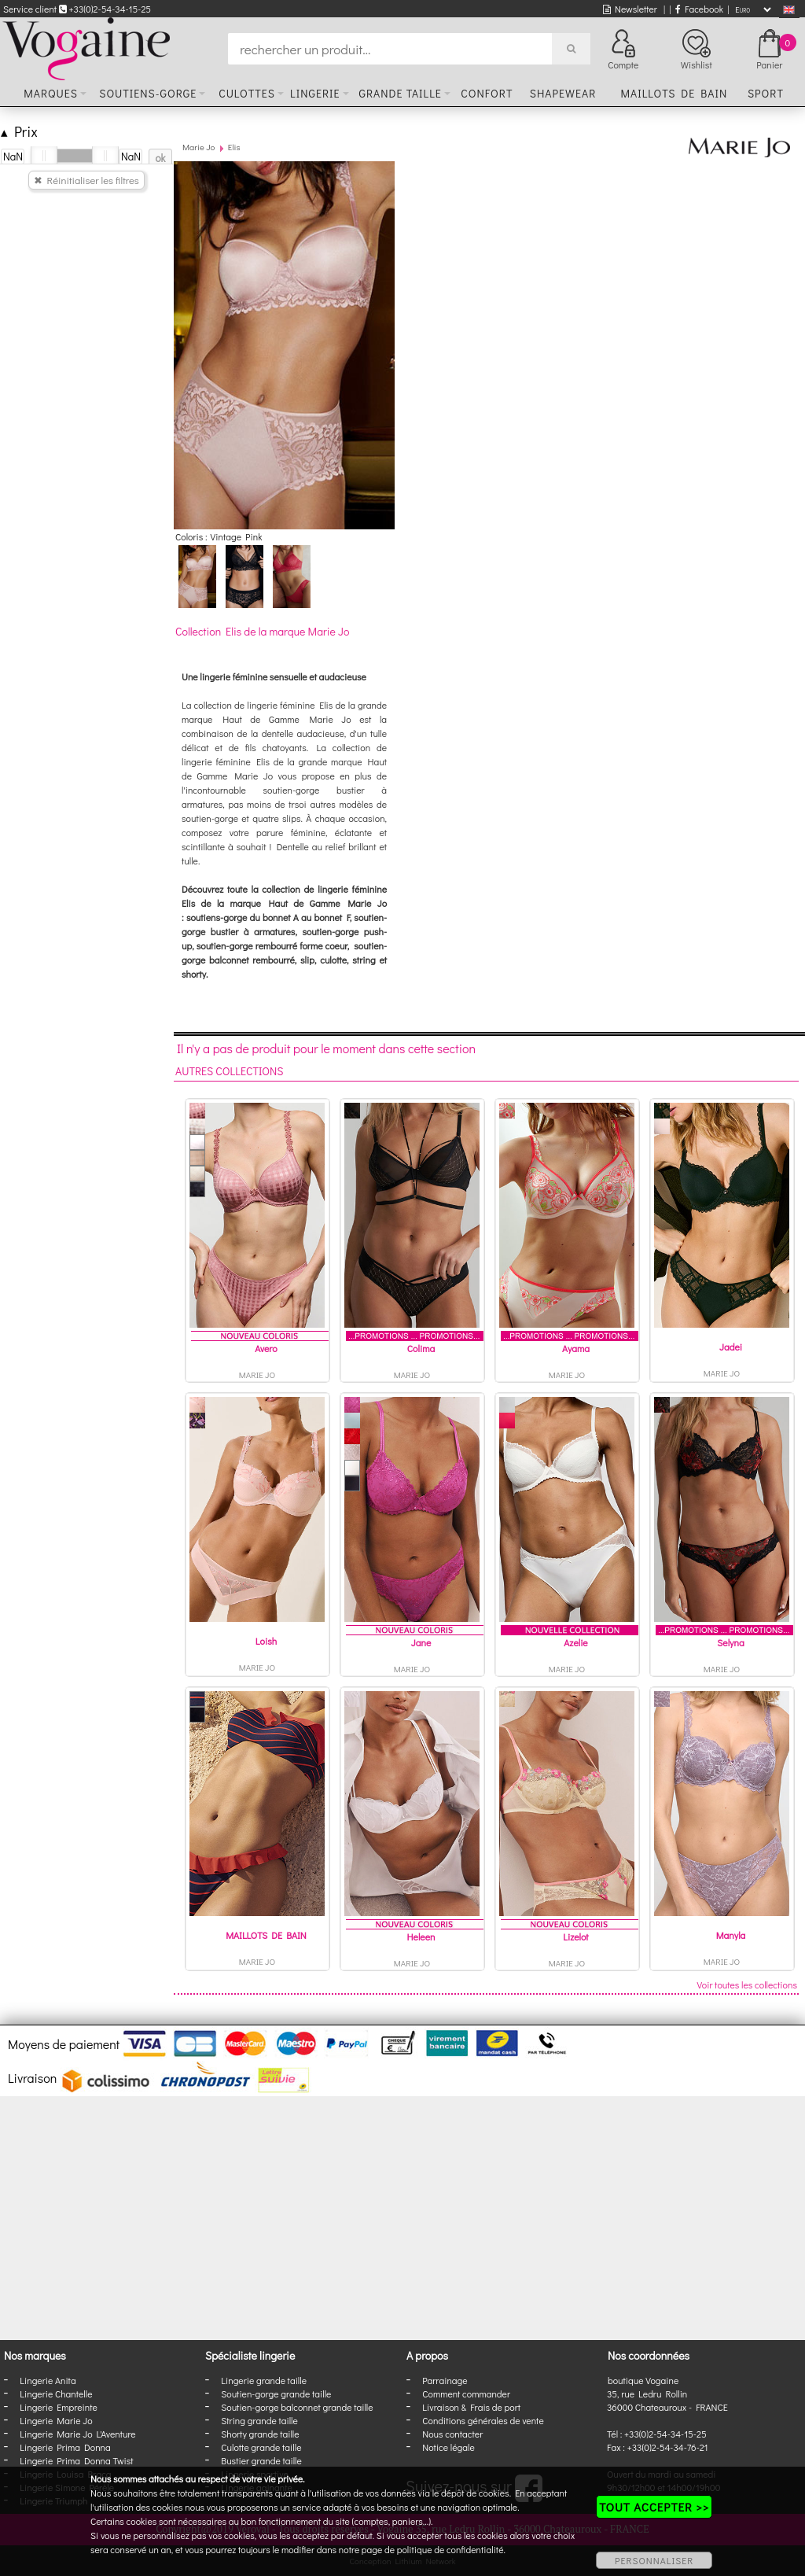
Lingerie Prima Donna (65, 2447)
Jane (421, 1642)
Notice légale (448, 2447)
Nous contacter (452, 2433)
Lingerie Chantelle (56, 2393)
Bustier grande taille (261, 2460)
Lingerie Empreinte (58, 2407)
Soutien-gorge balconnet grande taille (297, 2407)
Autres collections (229, 1070)
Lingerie (315, 93)
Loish (266, 1640)
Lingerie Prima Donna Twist (76, 2460)
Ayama (576, 1348)
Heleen (421, 1936)
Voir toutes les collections (747, 1984)
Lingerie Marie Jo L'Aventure (77, 2433)
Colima (421, 1348)
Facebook (699, 8)
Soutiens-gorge (148, 93)
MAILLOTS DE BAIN (266, 1935)
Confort (487, 93)
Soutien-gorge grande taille (276, 2393)
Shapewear (563, 93)
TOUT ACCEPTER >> (654, 2507)
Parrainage (444, 2380)
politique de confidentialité (450, 2549)
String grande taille (259, 2420)
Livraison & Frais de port (471, 2407)
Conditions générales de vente (482, 2420)
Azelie (575, 1642)
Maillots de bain (673, 93)
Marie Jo (198, 147)
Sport (766, 93)
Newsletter (630, 8)
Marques (51, 93)
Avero (266, 1348)
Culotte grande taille (261, 2447)
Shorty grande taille (260, 2433)
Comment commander (466, 2393)
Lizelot (575, 1936)
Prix (19, 131)
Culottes (247, 93)
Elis (234, 147)
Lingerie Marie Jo (56, 2420)
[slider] (44, 156)
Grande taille (399, 93)
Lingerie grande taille (264, 2380)
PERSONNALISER (654, 2560)
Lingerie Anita (47, 2380)
